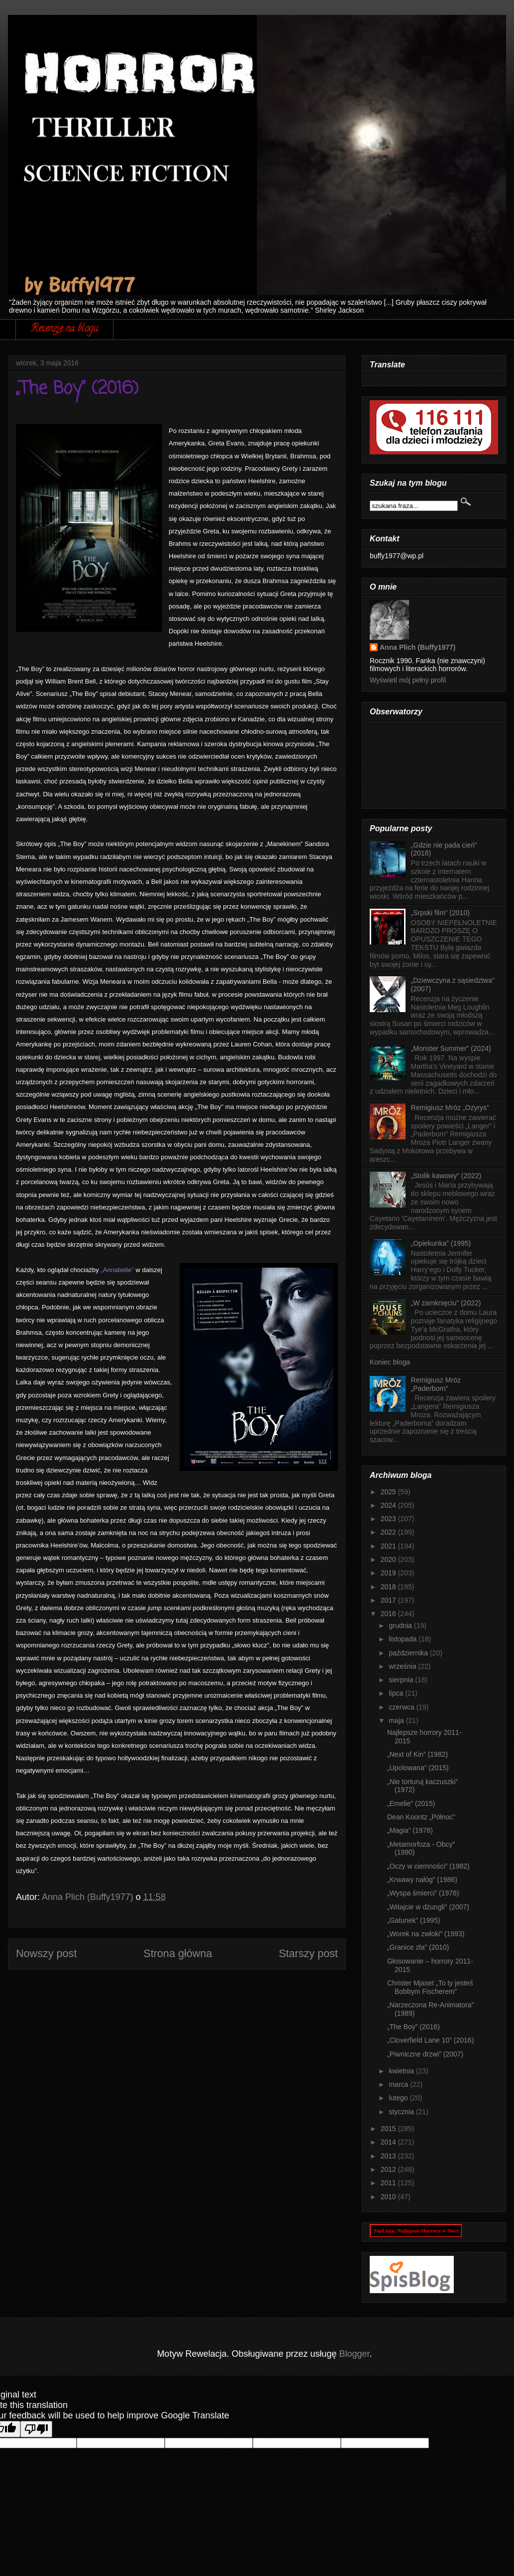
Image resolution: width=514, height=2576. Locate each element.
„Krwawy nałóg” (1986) (422, 1880)
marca (399, 2084)
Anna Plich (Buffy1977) (417, 647)
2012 (389, 2169)
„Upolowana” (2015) (418, 1768)
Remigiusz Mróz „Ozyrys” (450, 1108)
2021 (389, 1546)
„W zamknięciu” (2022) (446, 1303)
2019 (389, 1573)
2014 (389, 2142)
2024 (389, 1505)
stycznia (402, 2112)
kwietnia (402, 2071)
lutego (399, 2098)
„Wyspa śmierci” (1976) (423, 1893)
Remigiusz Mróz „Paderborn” (436, 1384)
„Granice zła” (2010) (418, 1947)
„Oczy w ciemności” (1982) (428, 1866)
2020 (389, 1559)
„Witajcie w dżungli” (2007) (428, 1907)
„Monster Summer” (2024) (451, 1048)
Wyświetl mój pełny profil (408, 680)
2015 (389, 2129)
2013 (389, 2156)
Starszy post (308, 1953)
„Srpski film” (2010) (440, 913)
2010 (389, 2197)
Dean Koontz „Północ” (421, 1817)
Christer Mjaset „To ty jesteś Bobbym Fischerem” (430, 1987)
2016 (389, 1614)
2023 (389, 1519)
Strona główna (177, 1953)
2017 (389, 1600)
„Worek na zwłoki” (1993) (425, 1934)
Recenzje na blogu (64, 329)
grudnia (401, 1626)
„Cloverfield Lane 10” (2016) (430, 2040)
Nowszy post (46, 1953)
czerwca (402, 1707)
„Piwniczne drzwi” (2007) (425, 2054)
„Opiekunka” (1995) (441, 1243)
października (409, 1653)
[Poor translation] (36, 2429)
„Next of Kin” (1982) (417, 1754)
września (403, 1666)
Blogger (354, 2354)
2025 (389, 1492)
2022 (389, 1532)
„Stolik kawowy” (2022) (446, 1176)
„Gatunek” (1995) (413, 1920)
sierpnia (402, 1680)
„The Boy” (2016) (413, 2027)
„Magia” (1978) (410, 1830)
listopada (403, 1639)
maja (397, 1720)
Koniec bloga (390, 1362)
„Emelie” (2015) (411, 1803)
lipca (397, 1693)
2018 (389, 1587)
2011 (389, 2183)
